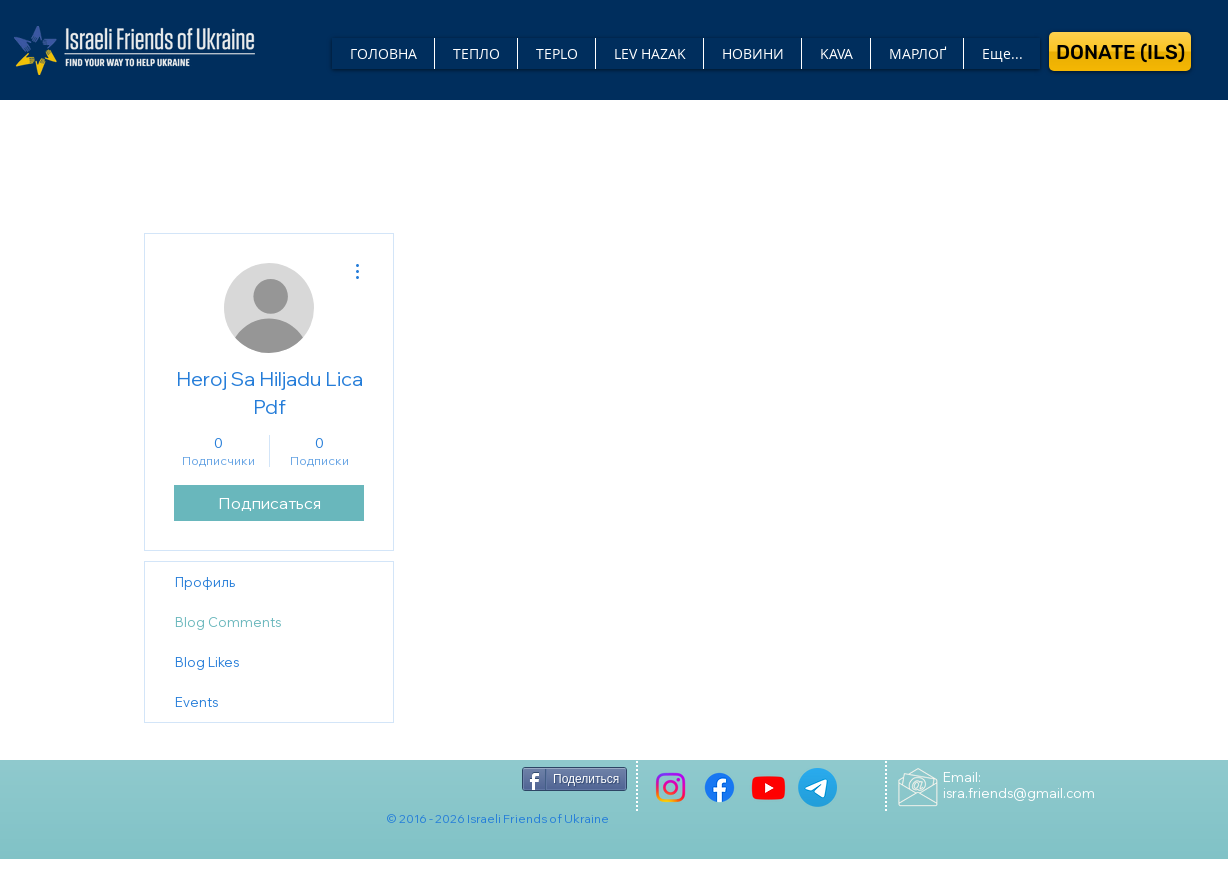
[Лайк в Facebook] (452, 779)
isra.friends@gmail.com (1019, 793)
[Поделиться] (574, 779)
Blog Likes (207, 662)
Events (196, 702)
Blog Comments (228, 622)
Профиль (205, 582)
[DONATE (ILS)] (1120, 51)
